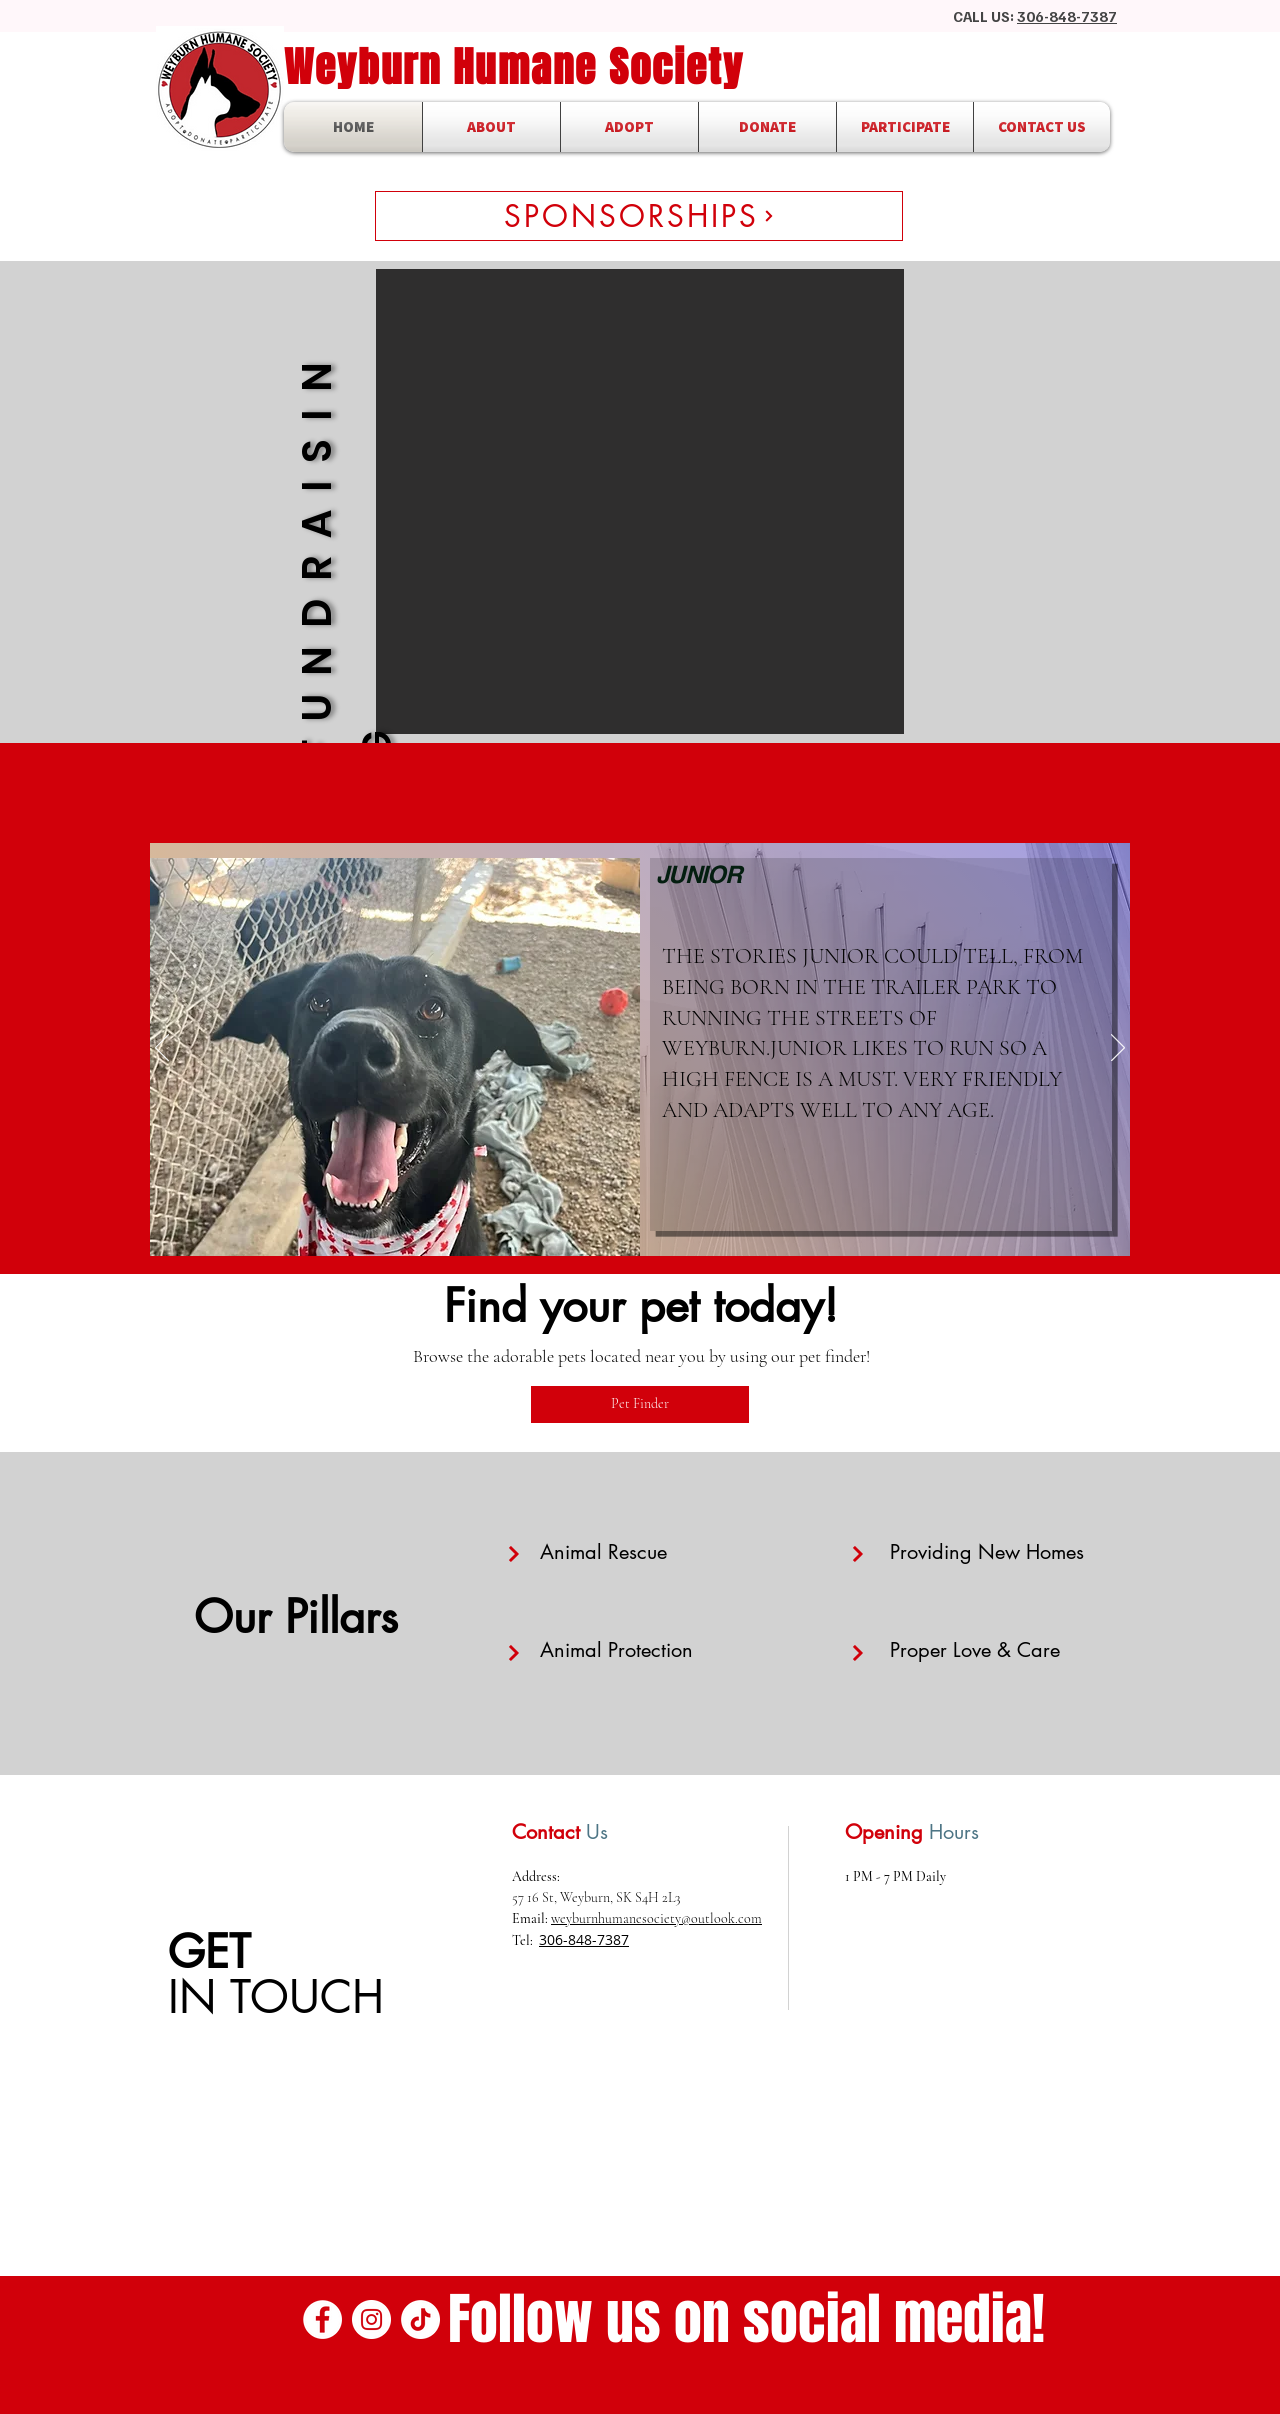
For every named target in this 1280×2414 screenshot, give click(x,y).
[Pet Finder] (640, 1404)
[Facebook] (322, 2319)
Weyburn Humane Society (514, 67)
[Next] (1118, 1049)
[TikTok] (420, 2319)
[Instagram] (371, 2319)
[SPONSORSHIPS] (639, 216)
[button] (640, 501)
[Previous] (162, 1049)
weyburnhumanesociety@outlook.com (656, 1918)
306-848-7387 (1067, 16)
